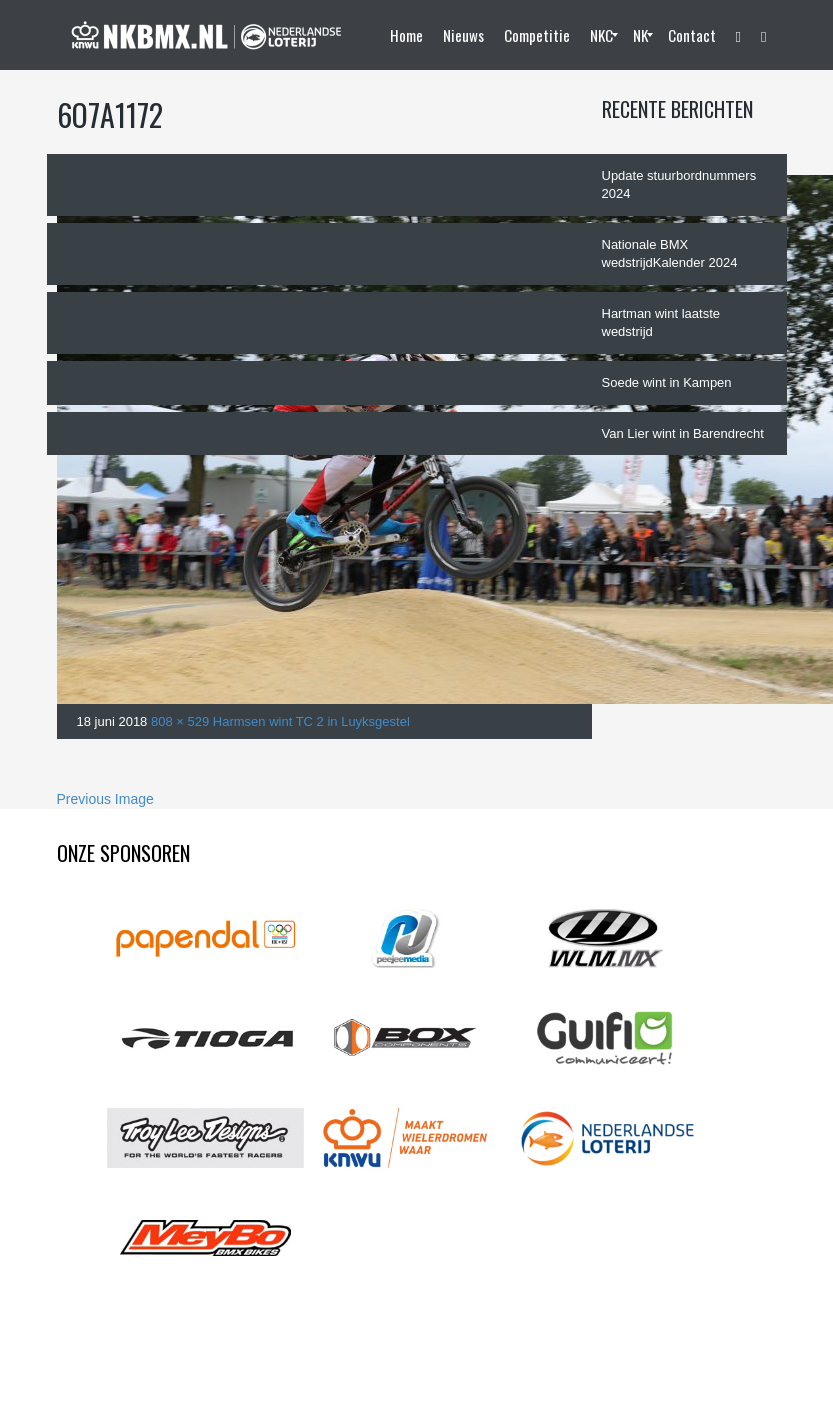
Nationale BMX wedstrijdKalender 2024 (670, 254)
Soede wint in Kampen (667, 382)
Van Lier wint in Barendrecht (683, 433)
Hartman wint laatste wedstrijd (661, 323)
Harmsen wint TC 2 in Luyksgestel (311, 721)
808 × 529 (180, 721)
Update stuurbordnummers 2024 (679, 185)
